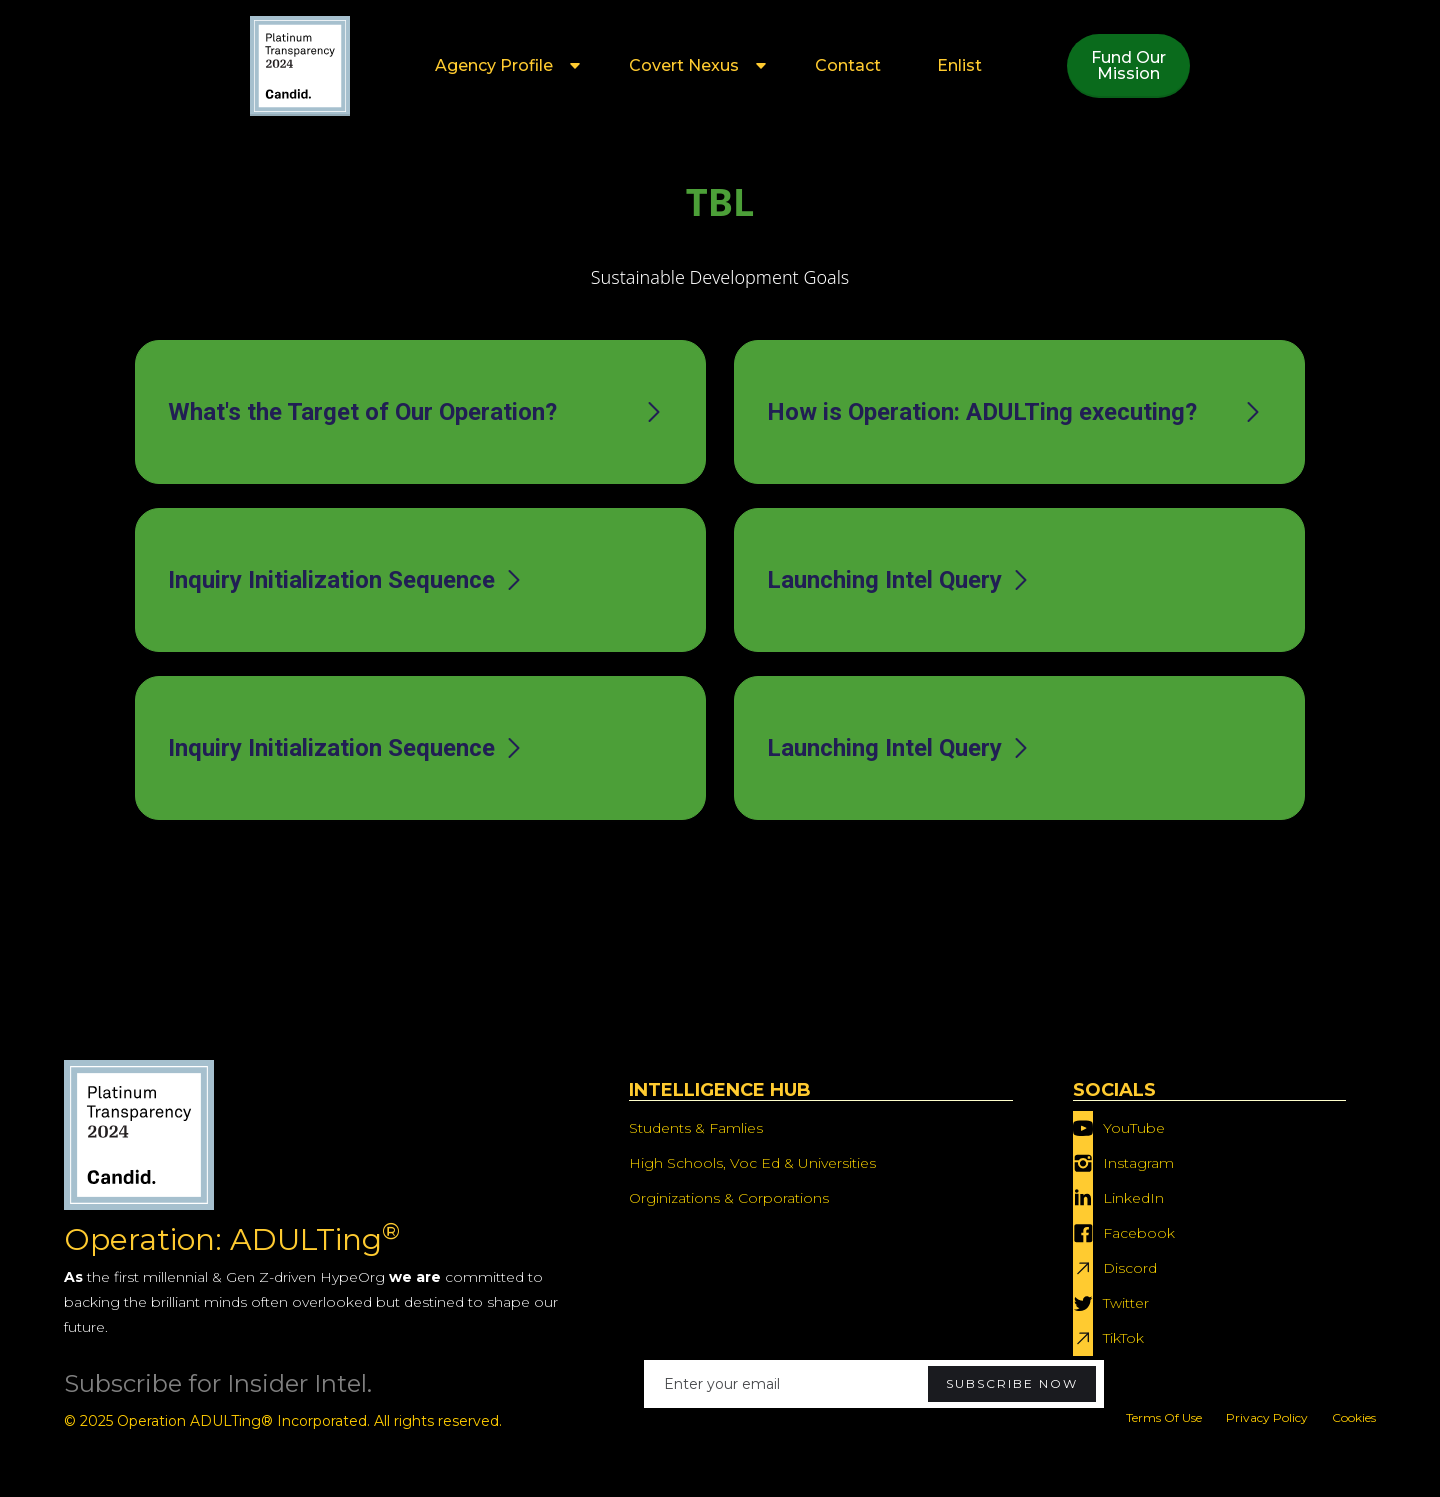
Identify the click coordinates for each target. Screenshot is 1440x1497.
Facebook (1139, 1233)
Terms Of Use (1164, 1417)
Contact (848, 65)
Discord (1130, 1268)
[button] (504, 66)
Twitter (1126, 1303)
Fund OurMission (1128, 65)
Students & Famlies (696, 1128)
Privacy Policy (1267, 1417)
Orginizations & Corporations (729, 1198)
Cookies (1354, 1417)
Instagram (1138, 1163)
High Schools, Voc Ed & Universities (752, 1163)
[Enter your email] (874, 1384)
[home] (300, 66)
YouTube (1134, 1128)
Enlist (959, 65)
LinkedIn (1133, 1198)
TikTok (1123, 1338)
